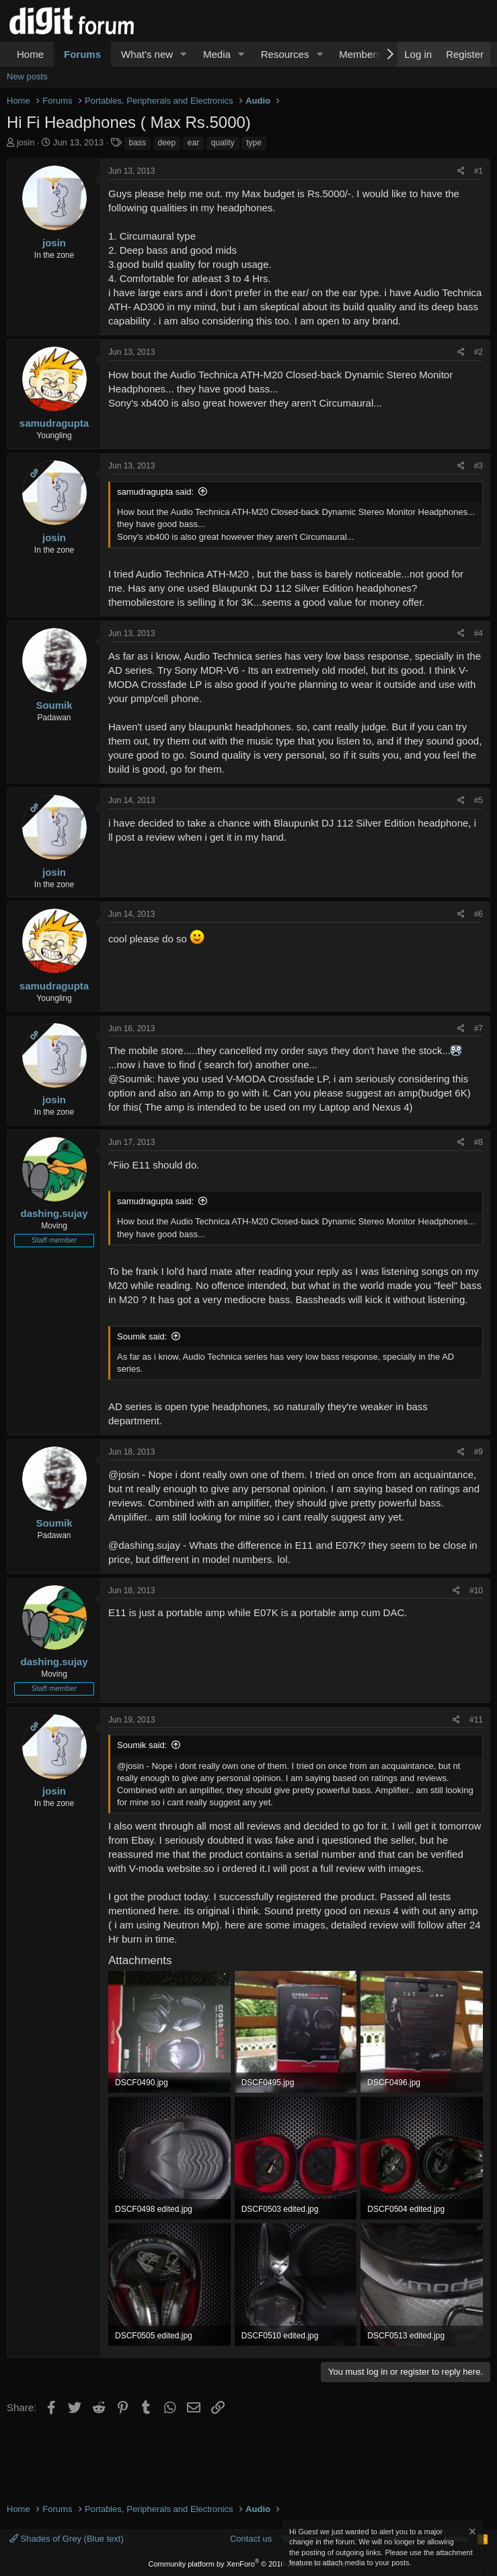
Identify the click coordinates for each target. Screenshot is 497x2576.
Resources (285, 54)
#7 (478, 1028)
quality (223, 142)
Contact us (251, 2539)
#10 (476, 1590)
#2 (478, 352)
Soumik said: (142, 1336)
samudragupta (54, 423)
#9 (478, 1452)
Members (360, 54)
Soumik (54, 705)
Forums (82, 54)
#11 (476, 1720)
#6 (478, 914)
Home (30, 54)
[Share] (461, 171)
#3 (478, 466)
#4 (478, 633)
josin (26, 142)
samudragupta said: (155, 492)
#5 (478, 800)
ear (193, 142)
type (254, 142)
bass (137, 142)
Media (217, 54)
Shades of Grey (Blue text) (66, 2539)
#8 (478, 1142)
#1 (478, 171)
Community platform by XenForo (249, 2564)
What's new (147, 54)
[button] (183, 54)
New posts (27, 76)
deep (167, 142)
